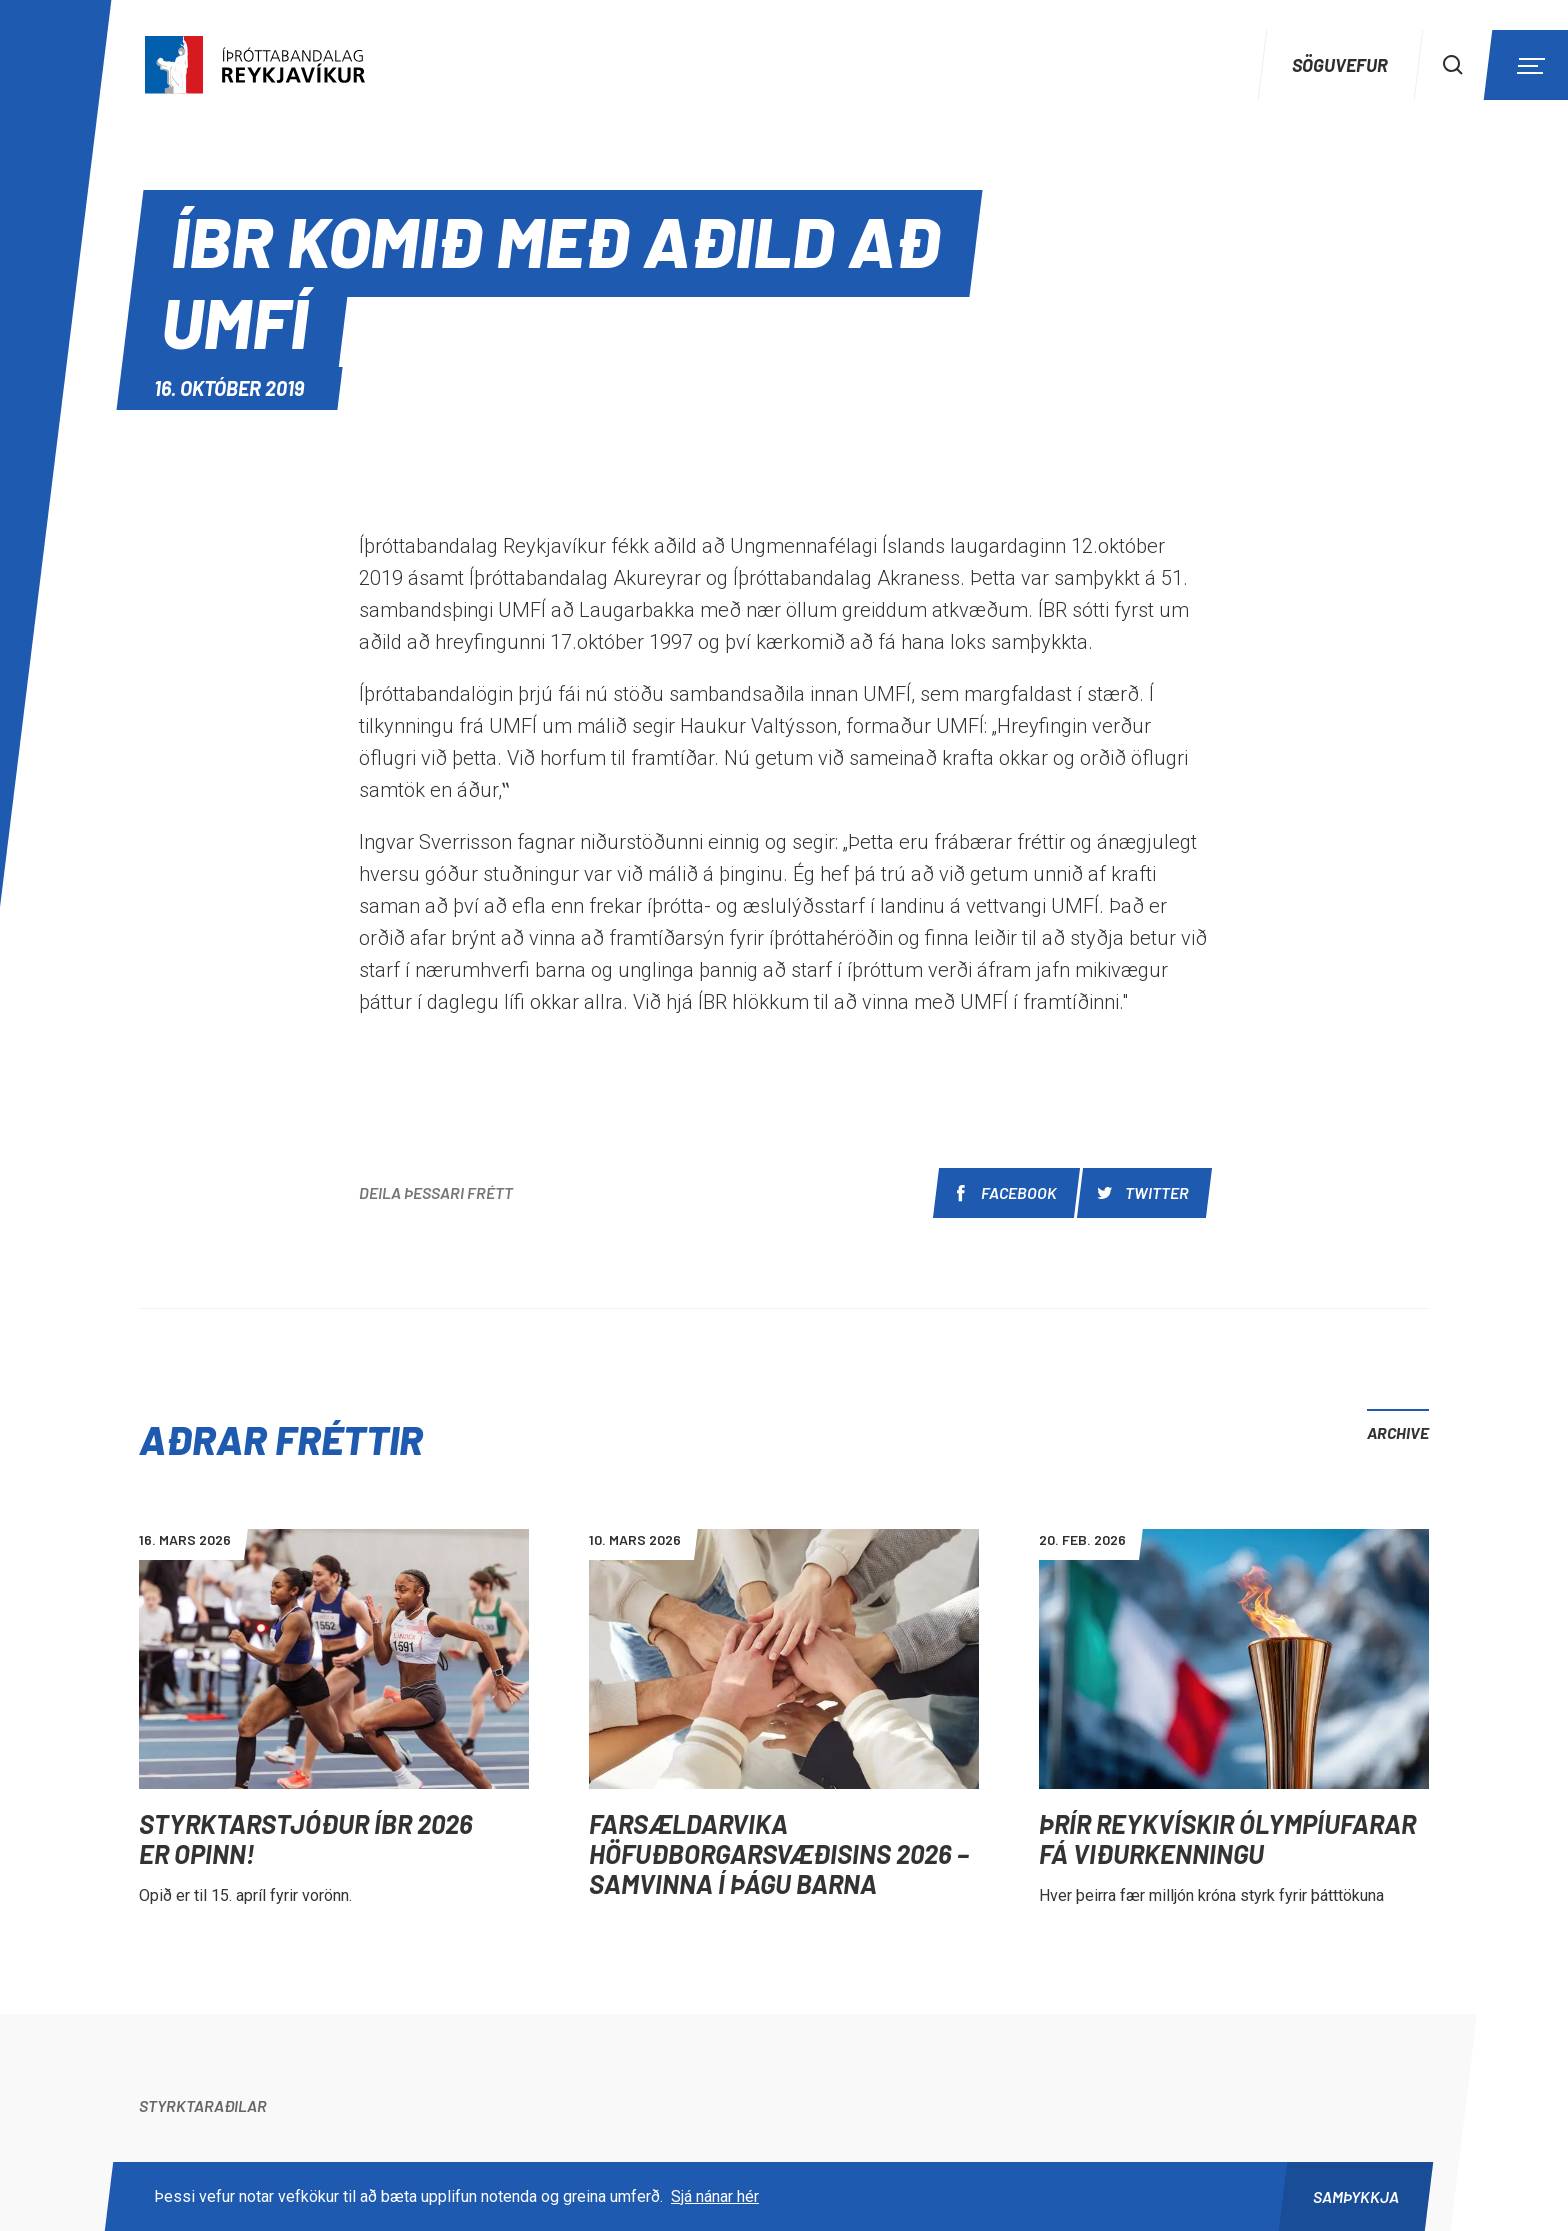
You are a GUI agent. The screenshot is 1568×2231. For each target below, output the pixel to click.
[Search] (1453, 65)
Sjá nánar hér (715, 2196)
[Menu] (1528, 65)
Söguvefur (1340, 65)
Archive (1398, 1432)
